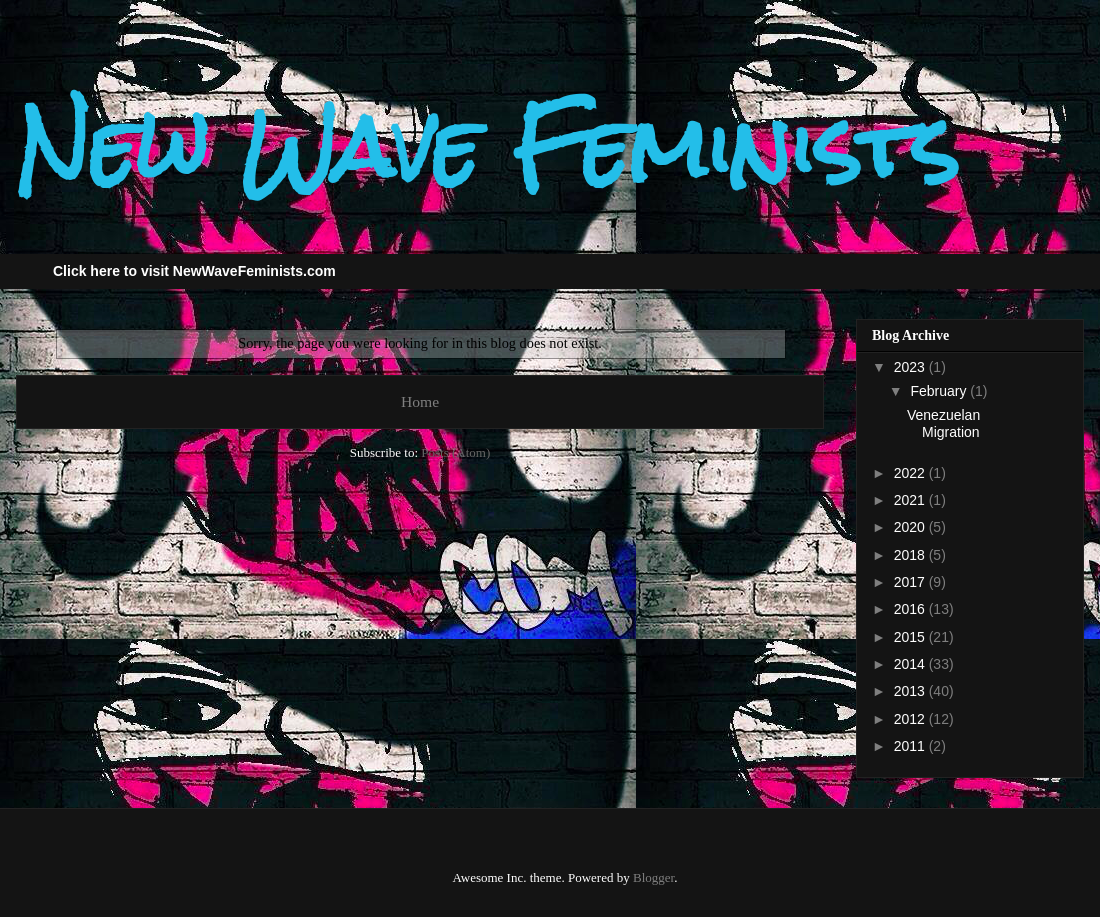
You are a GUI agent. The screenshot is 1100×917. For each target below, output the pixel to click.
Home (420, 401)
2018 (911, 555)
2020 (911, 527)
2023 (911, 367)
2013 (911, 691)
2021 (911, 500)
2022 (911, 473)
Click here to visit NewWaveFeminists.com (194, 271)
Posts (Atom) (455, 452)
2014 (911, 664)
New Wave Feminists (487, 147)
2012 (911, 719)
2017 (911, 582)
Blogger (653, 877)
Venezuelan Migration (943, 423)
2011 (911, 746)
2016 (911, 609)
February (940, 391)
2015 (911, 637)
